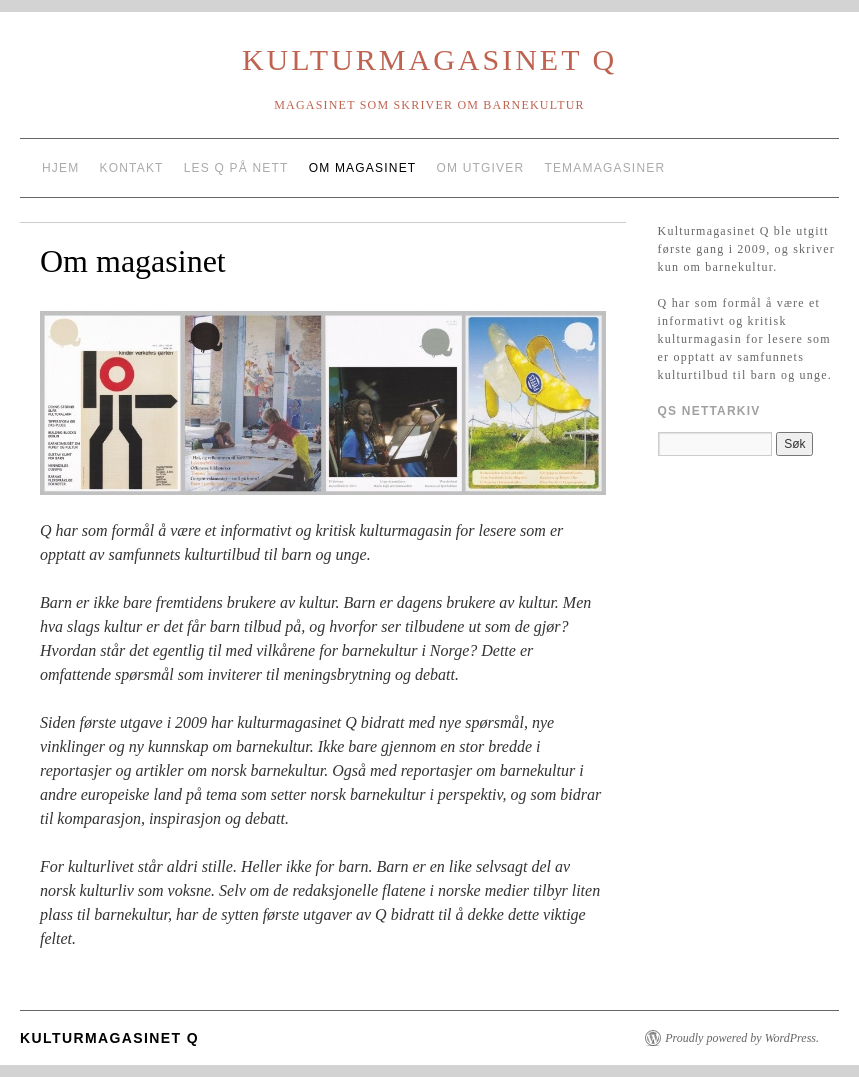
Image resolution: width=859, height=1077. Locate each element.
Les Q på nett (236, 168)
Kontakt (131, 168)
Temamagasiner (604, 168)
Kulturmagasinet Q (429, 59)
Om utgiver (480, 168)
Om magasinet (363, 168)
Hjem (60, 168)
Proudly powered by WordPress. (742, 1038)
